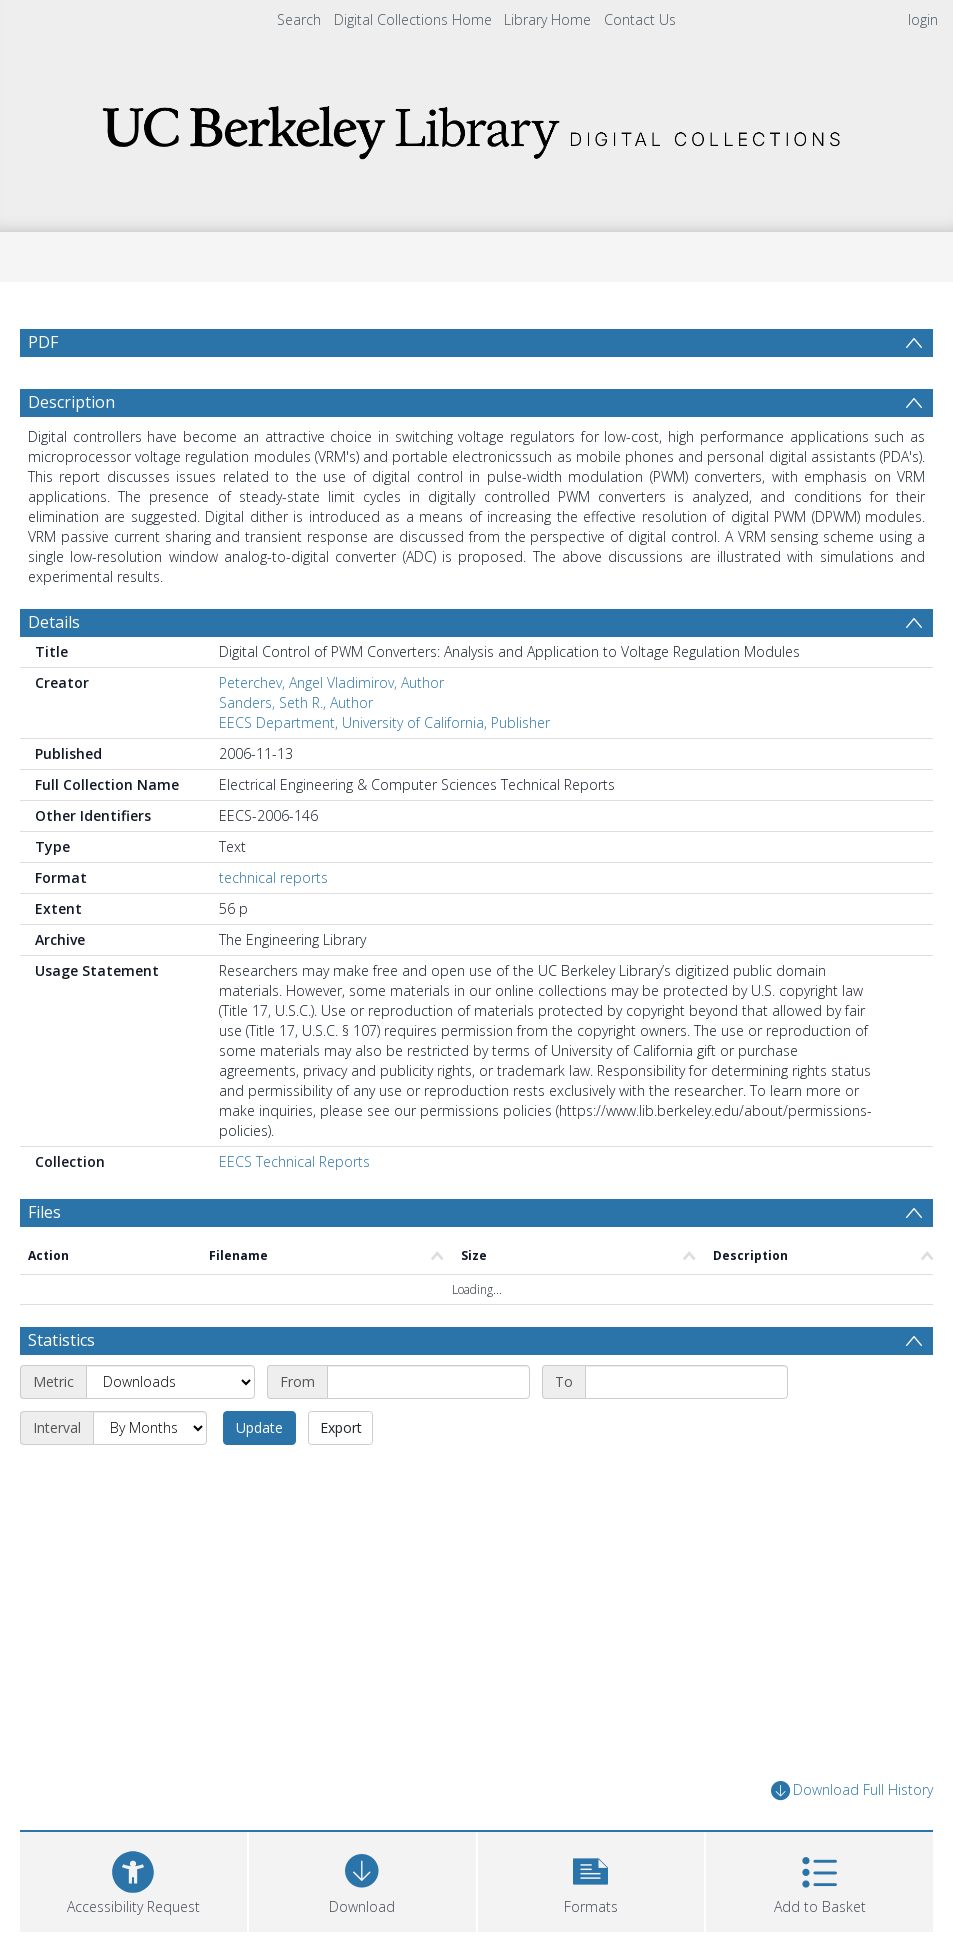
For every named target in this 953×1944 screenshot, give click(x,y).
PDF (43, 342)
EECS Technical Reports (294, 1161)
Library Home (547, 19)
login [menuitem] (923, 19)
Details (54, 622)
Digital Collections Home (413, 19)
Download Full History (852, 1790)
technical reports (273, 877)
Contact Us (640, 19)
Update (259, 1427)
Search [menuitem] (299, 19)
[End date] (686, 1382)
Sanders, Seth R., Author (296, 702)
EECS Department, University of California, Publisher (384, 722)
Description (71, 402)
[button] (591, 1879)
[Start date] (428, 1382)
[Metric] (170, 1382)
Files (44, 1212)
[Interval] (150, 1428)
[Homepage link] (477, 126)
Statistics (61, 1340)
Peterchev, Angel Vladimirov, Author (331, 682)
